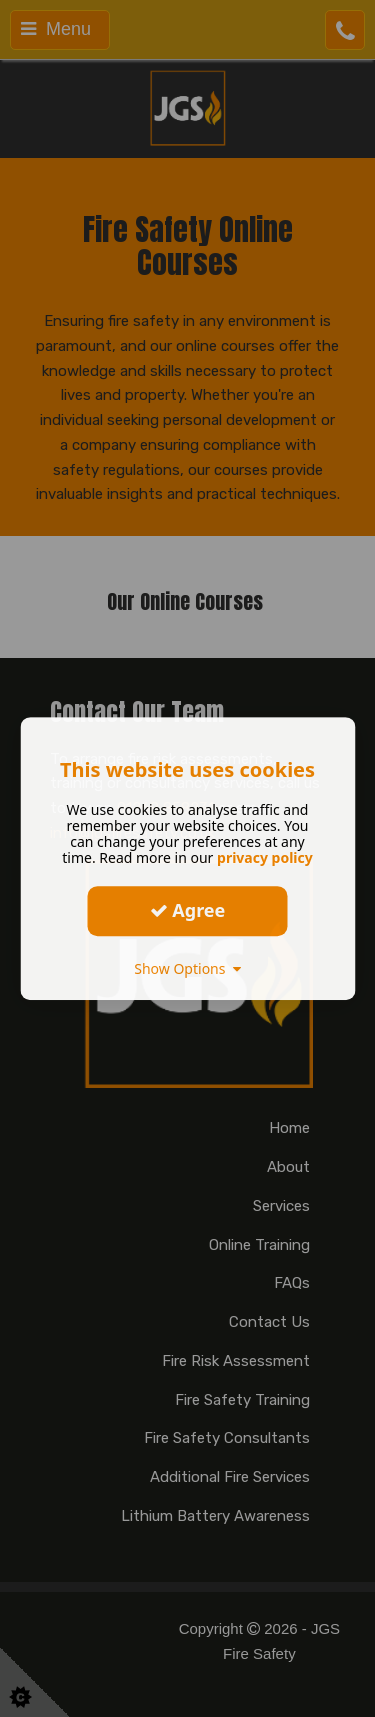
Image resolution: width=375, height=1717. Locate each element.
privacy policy (265, 857)
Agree (188, 910)
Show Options (187, 968)
